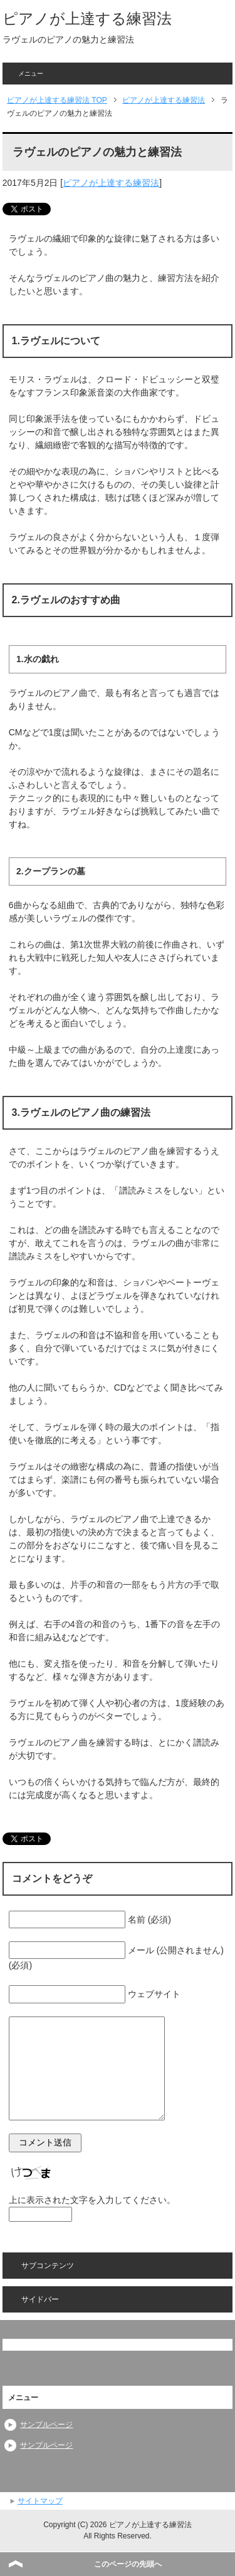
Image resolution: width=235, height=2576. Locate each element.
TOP (57, 100)
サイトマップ (40, 2501)
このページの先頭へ (128, 2564)
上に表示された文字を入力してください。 (92, 2200)
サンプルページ (46, 2424)
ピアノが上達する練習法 (87, 18)
